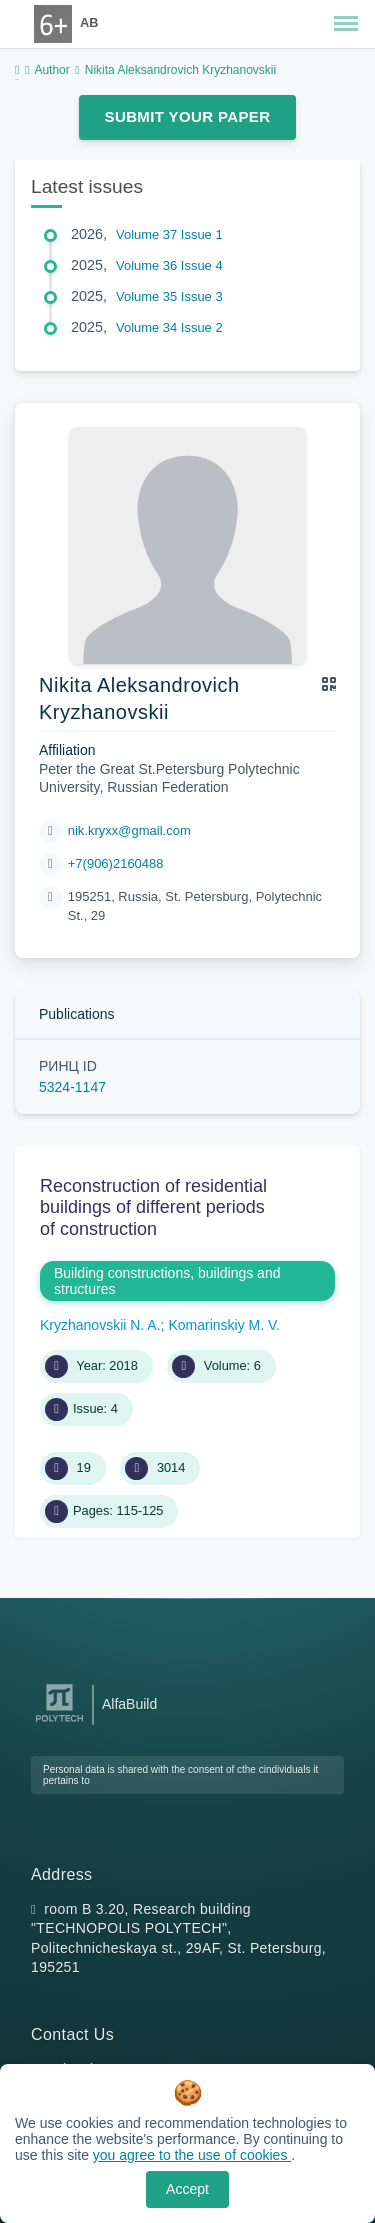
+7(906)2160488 (116, 863)
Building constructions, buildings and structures (167, 1281)
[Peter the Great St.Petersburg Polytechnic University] (59, 1722)
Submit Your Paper (188, 116)
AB (89, 22)
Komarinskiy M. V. (224, 1325)
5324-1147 (72, 1087)
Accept (187, 2189)
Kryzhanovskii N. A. (100, 1325)
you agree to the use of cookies (192, 2155)
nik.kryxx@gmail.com (129, 830)
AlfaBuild (129, 1704)
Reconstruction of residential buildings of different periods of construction (153, 1207)
